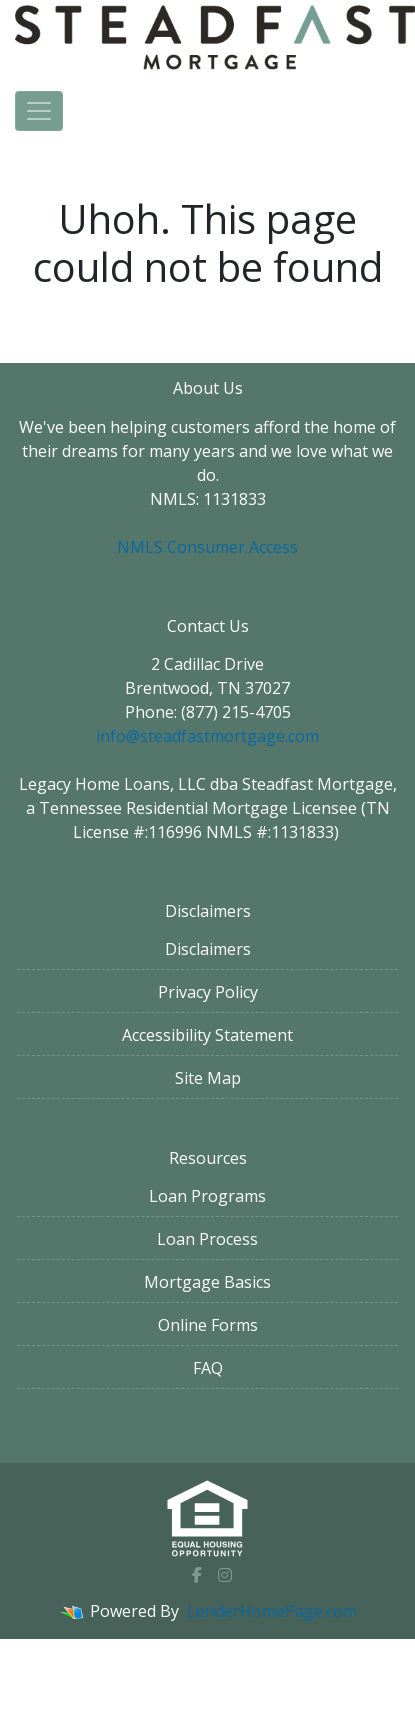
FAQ (208, 1368)
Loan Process (207, 1239)
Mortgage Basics (207, 1282)
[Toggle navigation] (39, 111)
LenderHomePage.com (272, 1611)
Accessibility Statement (207, 1035)
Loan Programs (207, 1196)
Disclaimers (208, 949)
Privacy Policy (208, 992)
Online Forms (208, 1325)
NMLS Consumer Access (207, 547)
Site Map (208, 1078)
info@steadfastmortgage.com (207, 736)
